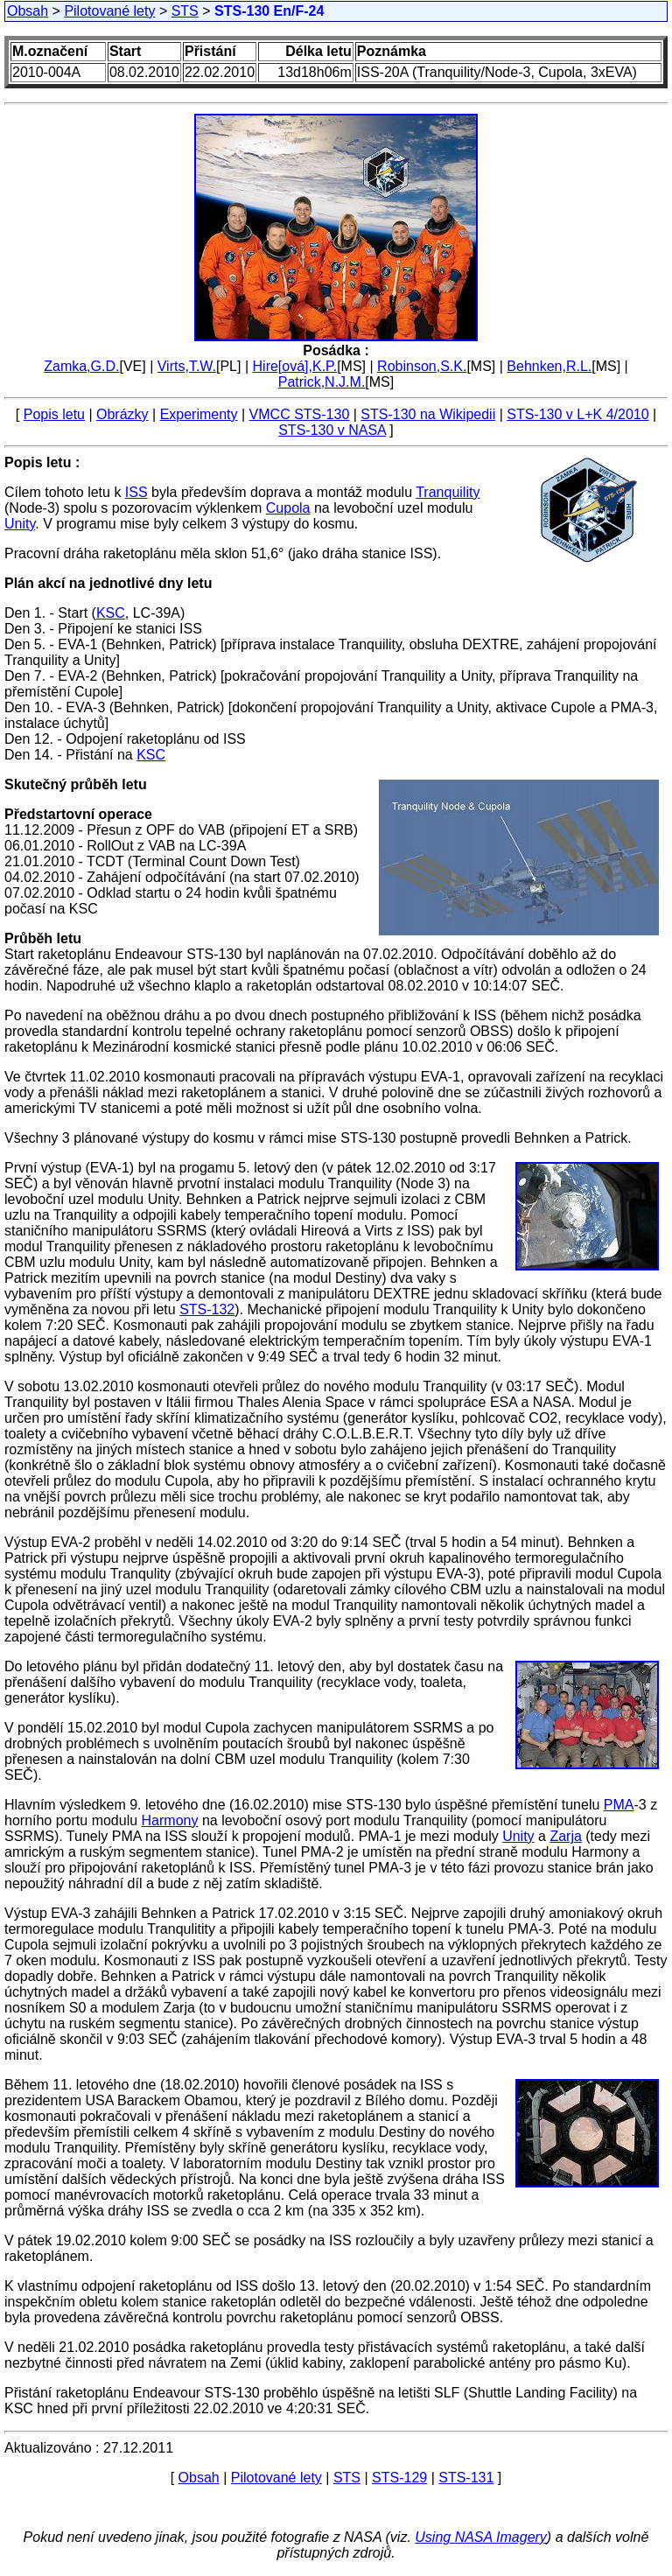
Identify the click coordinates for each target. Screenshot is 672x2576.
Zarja (565, 1836)
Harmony (170, 1820)
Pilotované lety (109, 11)
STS (185, 11)
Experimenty (199, 414)
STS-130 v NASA (332, 430)
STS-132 (206, 1309)
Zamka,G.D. (81, 366)
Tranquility (448, 492)
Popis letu (54, 414)
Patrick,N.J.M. (322, 381)
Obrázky (122, 414)
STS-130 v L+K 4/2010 (577, 414)
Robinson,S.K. (421, 366)
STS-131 (466, 2477)
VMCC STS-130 (299, 414)
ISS (136, 492)
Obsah (27, 11)
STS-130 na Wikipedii (427, 414)
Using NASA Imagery (481, 2537)
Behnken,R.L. (549, 366)
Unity (19, 523)
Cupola (288, 507)
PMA (619, 1804)
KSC (110, 613)
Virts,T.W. (187, 366)
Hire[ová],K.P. (295, 366)
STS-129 (399, 2477)
